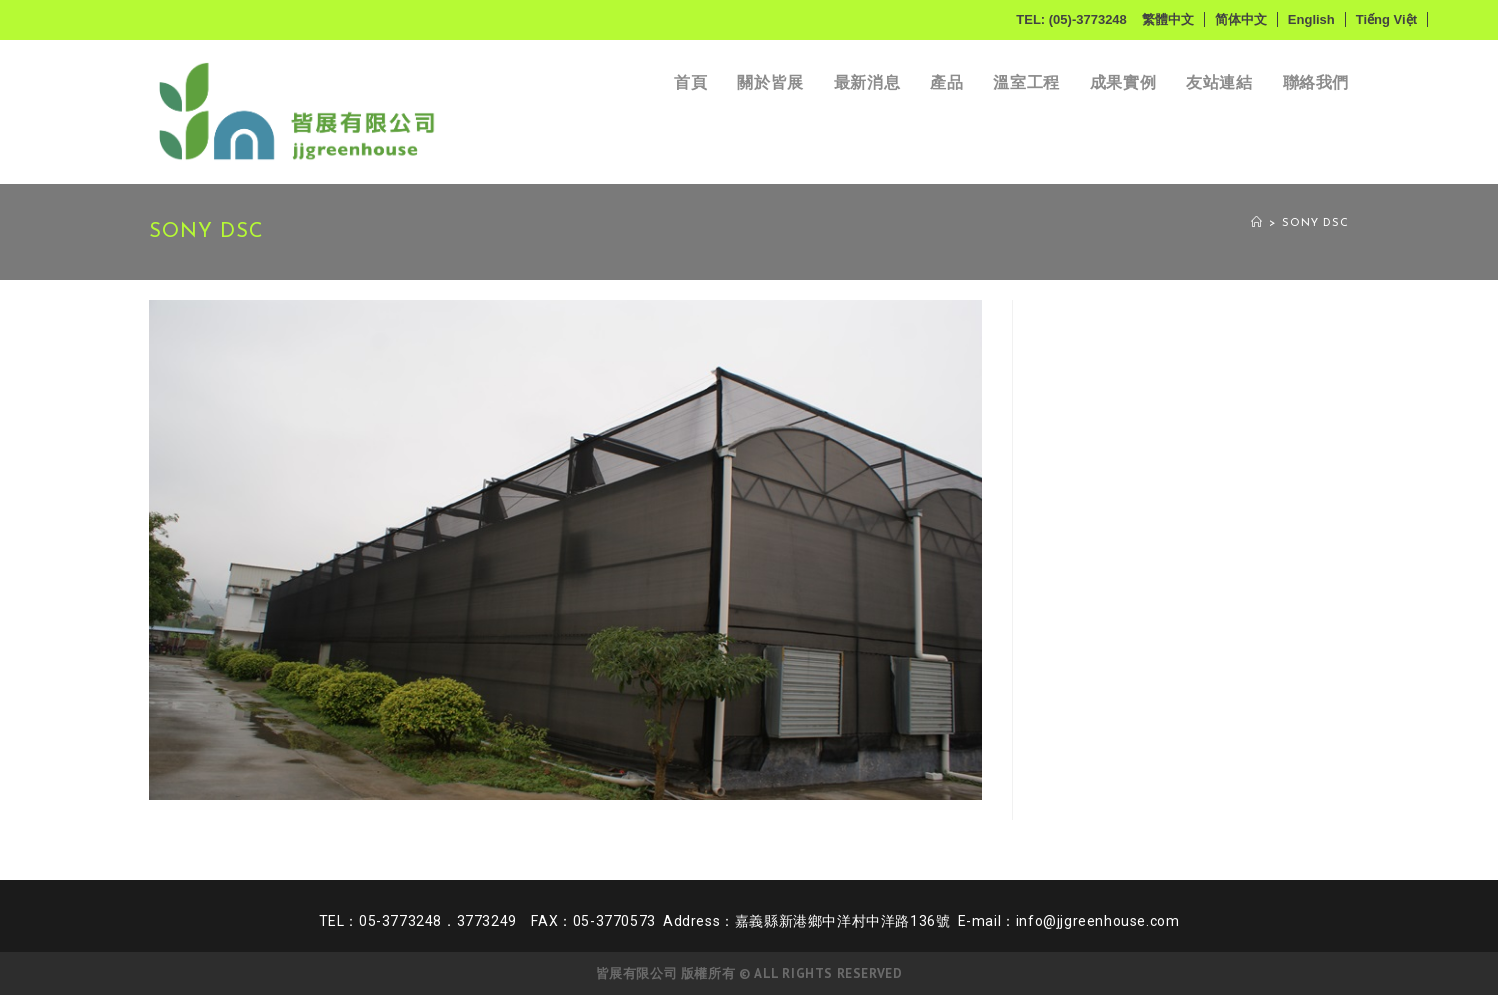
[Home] (1257, 223)
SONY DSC (1315, 223)
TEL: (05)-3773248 (1071, 19)
